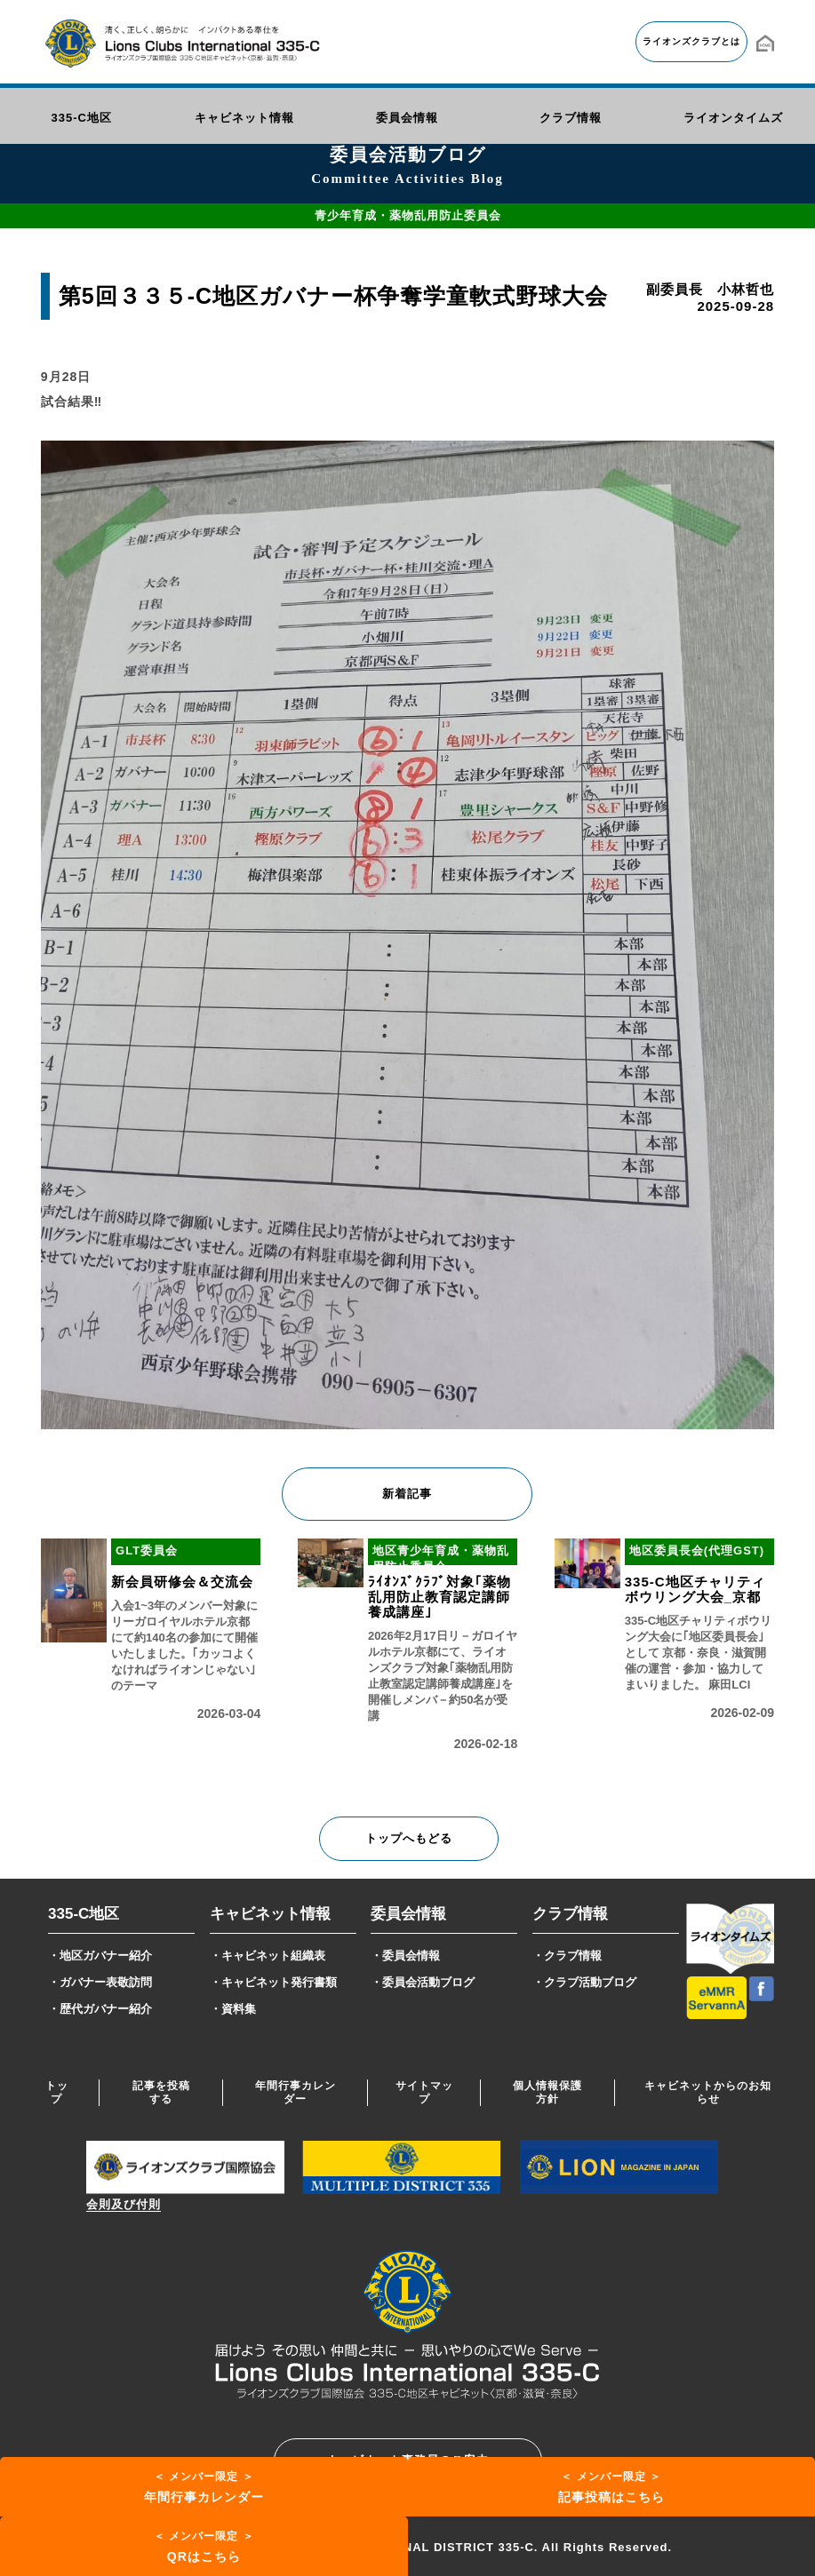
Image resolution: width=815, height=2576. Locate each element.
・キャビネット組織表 (267, 1955)
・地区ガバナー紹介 (100, 1955)
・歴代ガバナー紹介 (100, 2008)
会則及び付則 (123, 2204)
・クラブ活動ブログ (584, 1982)
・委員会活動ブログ (423, 1982)
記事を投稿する (161, 2091)
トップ (56, 2091)
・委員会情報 (405, 1955)
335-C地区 (83, 1913)
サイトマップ (424, 2091)
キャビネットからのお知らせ (707, 2091)
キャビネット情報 (270, 1913)
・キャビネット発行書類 (273, 1982)
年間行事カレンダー (295, 2091)
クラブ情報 (570, 1913)
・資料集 (233, 2008)
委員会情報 (408, 1913)
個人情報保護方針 (547, 2091)
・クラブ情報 (567, 1955)
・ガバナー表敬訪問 (100, 1982)
